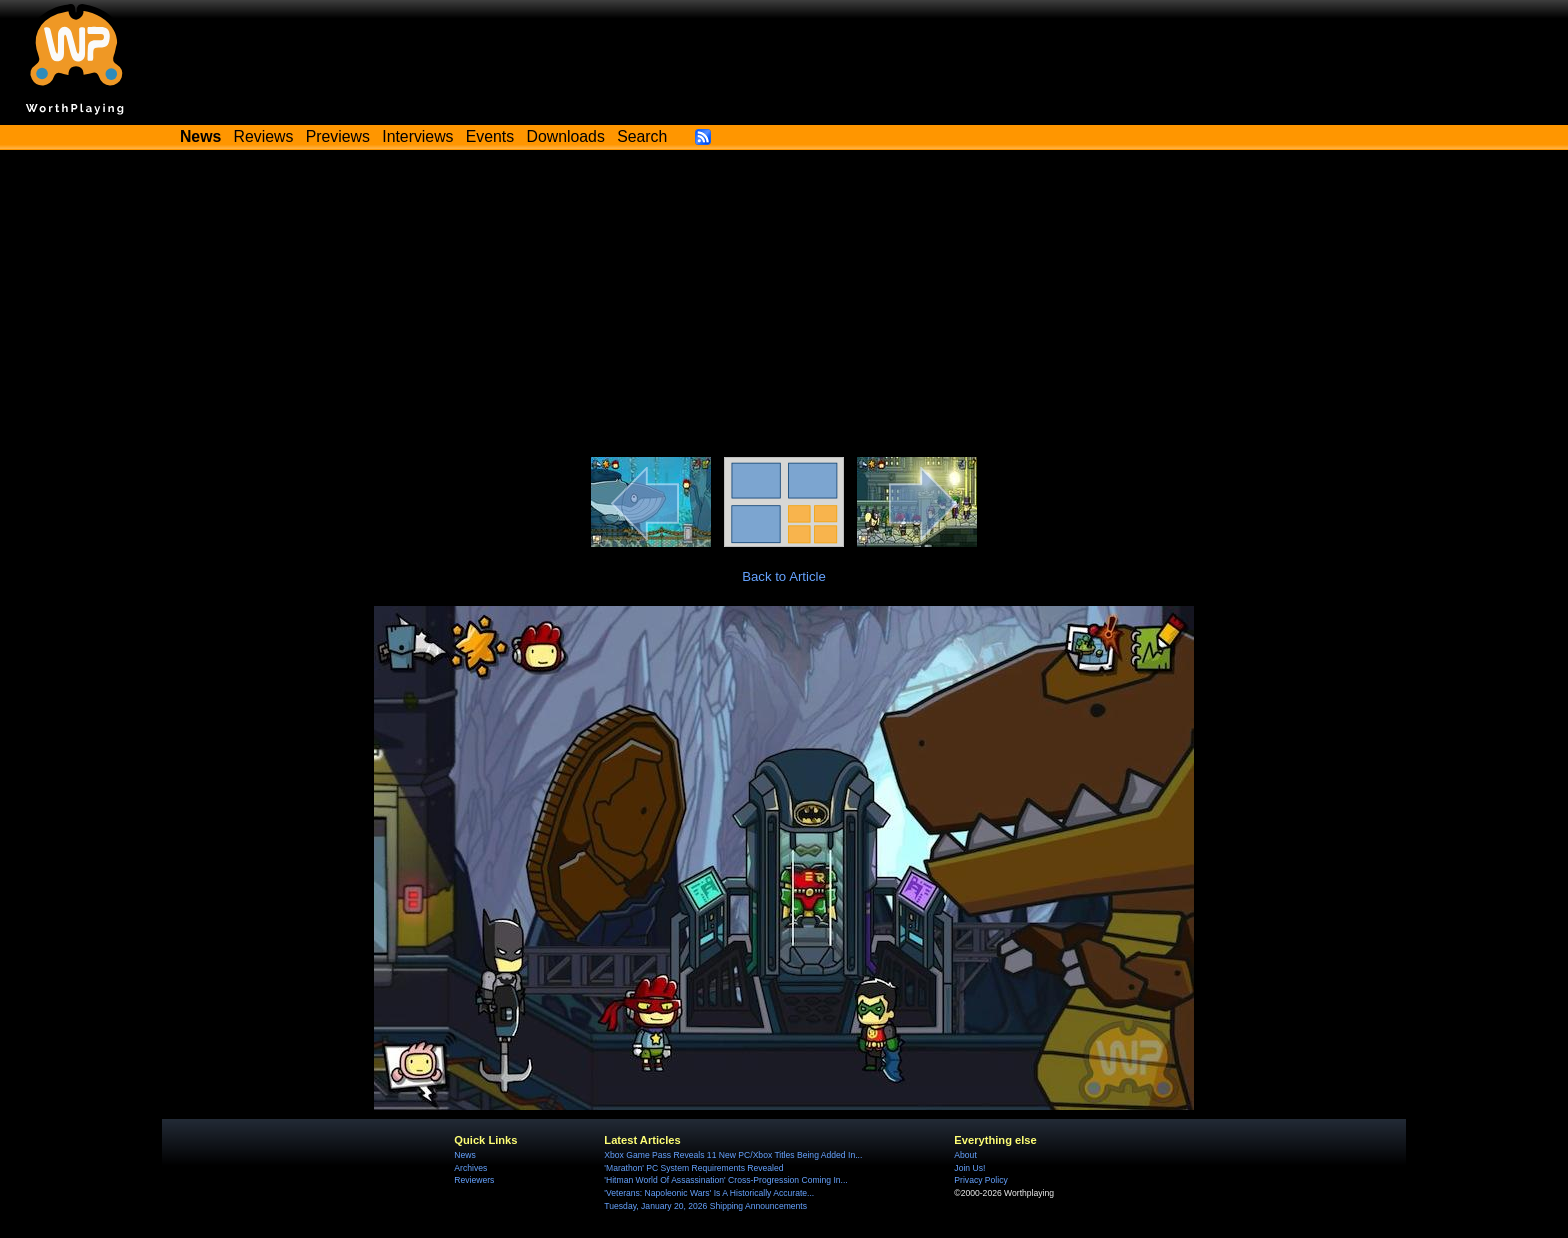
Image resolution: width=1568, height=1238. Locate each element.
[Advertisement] (784, 307)
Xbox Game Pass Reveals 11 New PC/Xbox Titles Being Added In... (733, 1155)
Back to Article (784, 576)
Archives (470, 1168)
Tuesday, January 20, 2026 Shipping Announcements (705, 1206)
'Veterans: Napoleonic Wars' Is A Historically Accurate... (709, 1193)
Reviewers (474, 1180)
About (965, 1155)
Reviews (264, 136)
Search (642, 136)
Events (490, 136)
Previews (338, 136)
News (464, 1155)
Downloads (566, 136)
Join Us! (969, 1168)
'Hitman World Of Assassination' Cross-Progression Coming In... (725, 1180)
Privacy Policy (980, 1180)
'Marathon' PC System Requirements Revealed (693, 1168)
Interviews (417, 136)
